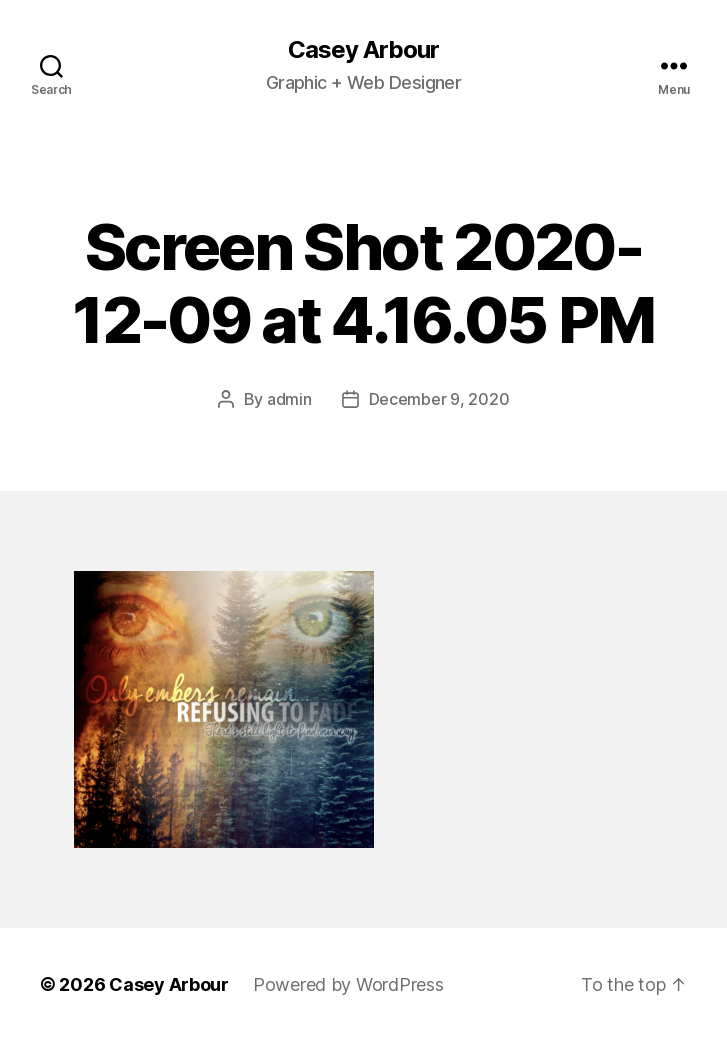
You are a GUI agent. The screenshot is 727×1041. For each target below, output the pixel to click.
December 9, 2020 (439, 399)
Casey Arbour (363, 50)
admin (289, 399)
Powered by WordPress (348, 984)
